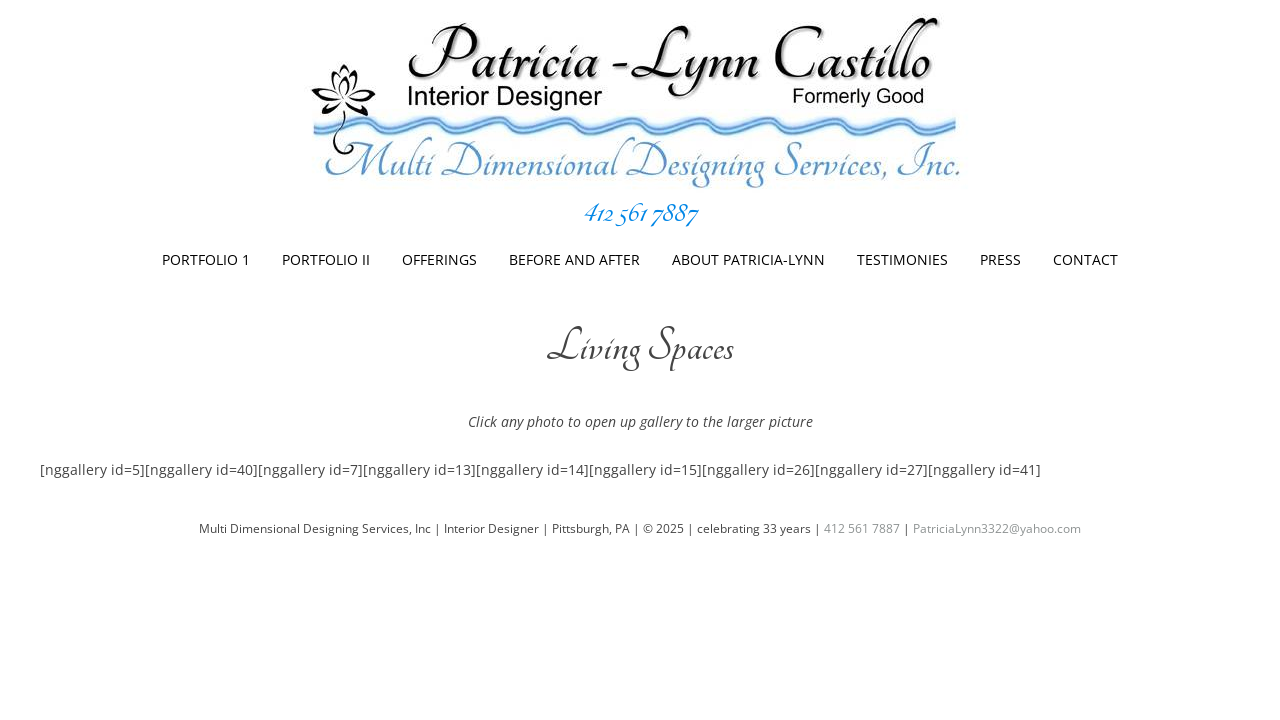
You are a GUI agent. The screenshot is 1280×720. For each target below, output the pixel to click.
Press (1000, 259)
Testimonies (902, 259)
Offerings (439, 259)
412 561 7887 (640, 212)
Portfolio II (326, 259)
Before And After (574, 259)
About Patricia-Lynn (748, 259)
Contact (1085, 259)
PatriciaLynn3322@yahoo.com (997, 528)
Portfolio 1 (206, 259)
